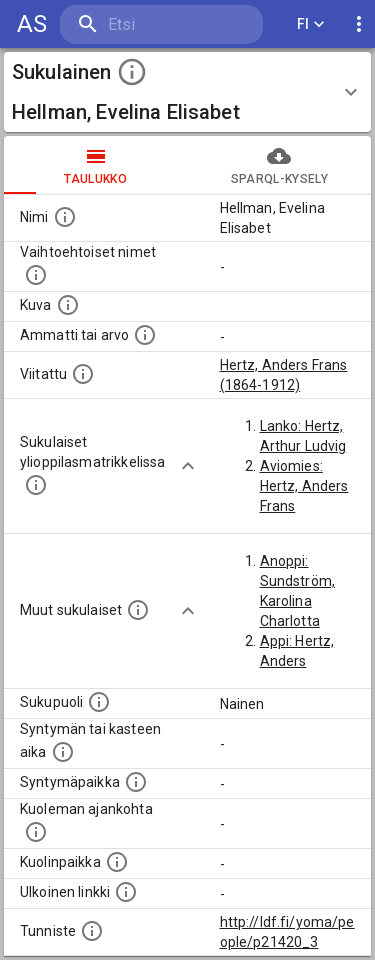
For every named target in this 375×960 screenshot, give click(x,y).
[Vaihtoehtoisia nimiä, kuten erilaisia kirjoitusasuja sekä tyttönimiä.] (36, 275)
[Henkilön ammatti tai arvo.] (145, 335)
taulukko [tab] (96, 165)
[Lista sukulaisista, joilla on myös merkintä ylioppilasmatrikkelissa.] (36, 485)
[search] (161, 24)
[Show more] (188, 466)
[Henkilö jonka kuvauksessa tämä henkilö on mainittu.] (83, 374)
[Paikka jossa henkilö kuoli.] (117, 862)
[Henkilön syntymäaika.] (63, 752)
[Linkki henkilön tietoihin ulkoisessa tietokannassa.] (126, 892)
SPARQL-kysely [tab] (280, 165)
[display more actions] (359, 24)
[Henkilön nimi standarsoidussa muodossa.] (65, 217)
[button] (187, 92)
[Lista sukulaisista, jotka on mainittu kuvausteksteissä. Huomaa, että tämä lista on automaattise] (138, 610)
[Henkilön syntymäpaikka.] (136, 782)
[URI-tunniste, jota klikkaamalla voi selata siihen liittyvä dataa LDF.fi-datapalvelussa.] (92, 931)
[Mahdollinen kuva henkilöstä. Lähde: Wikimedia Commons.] (68, 305)
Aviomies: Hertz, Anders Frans (304, 486)
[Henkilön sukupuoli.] (99, 702)
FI (311, 24)
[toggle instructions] (132, 72)
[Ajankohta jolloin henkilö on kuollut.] (36, 832)
